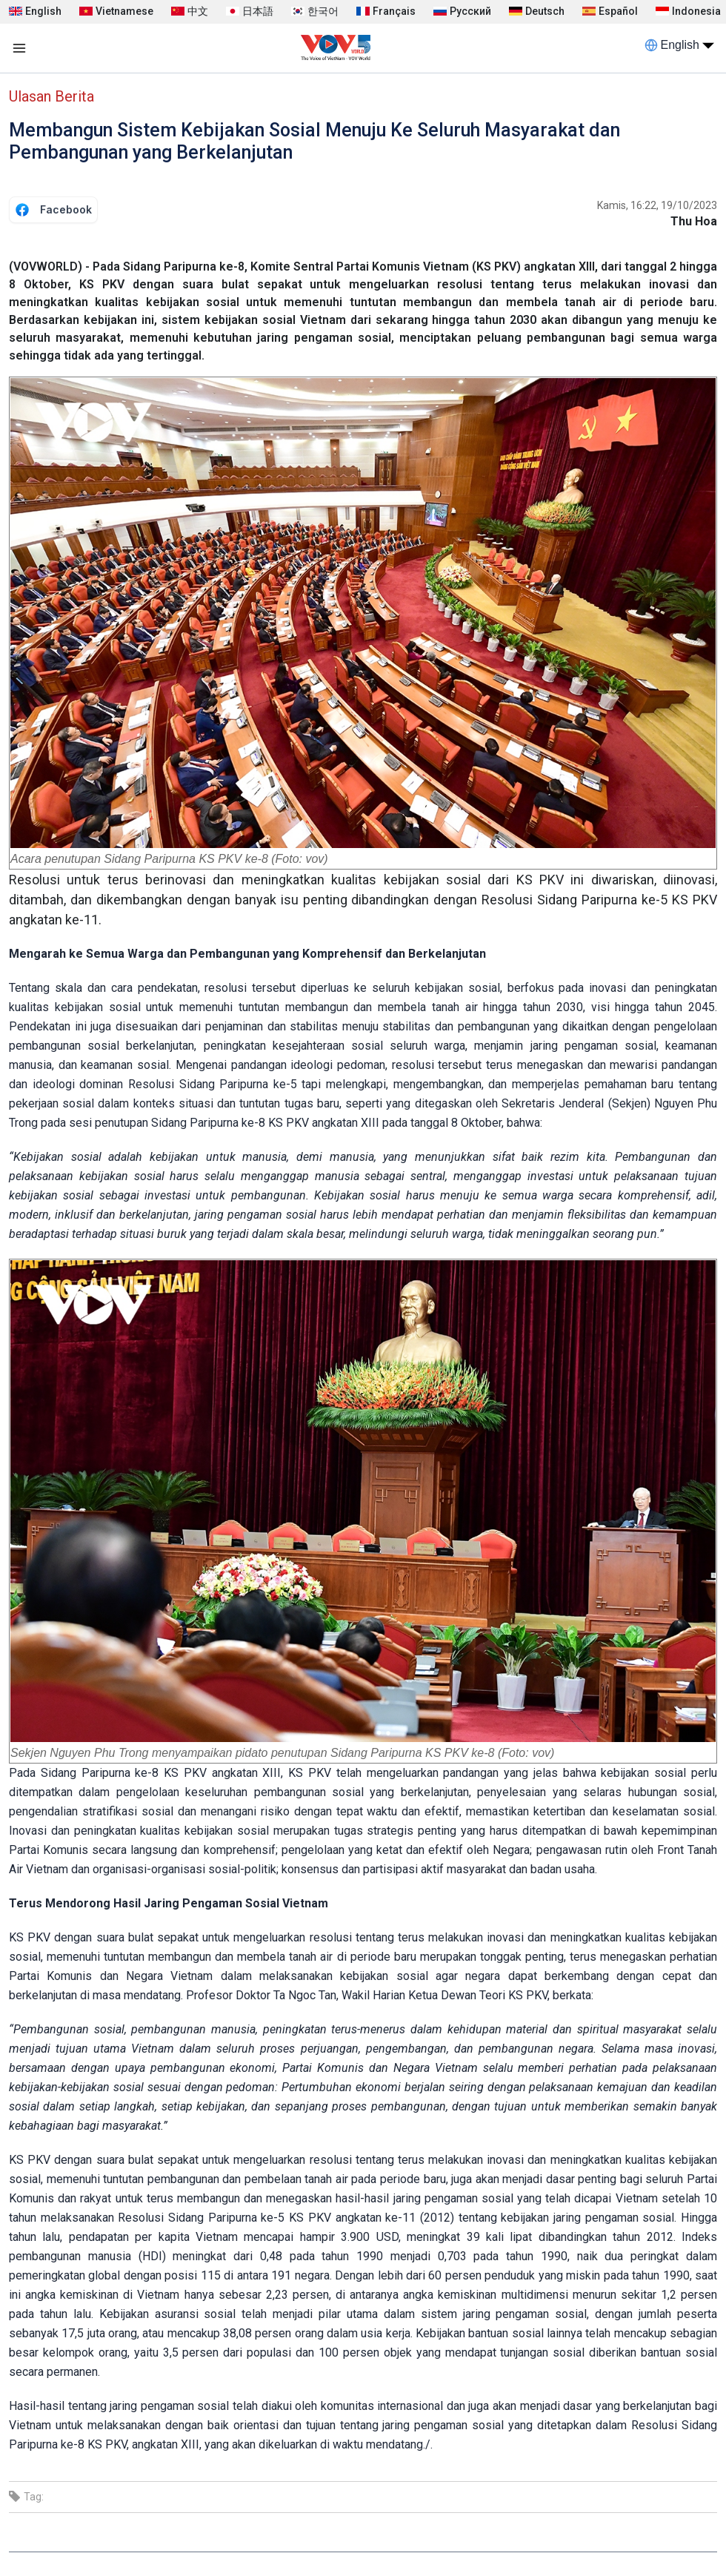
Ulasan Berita (51, 96)
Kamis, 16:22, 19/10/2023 (657, 205)
